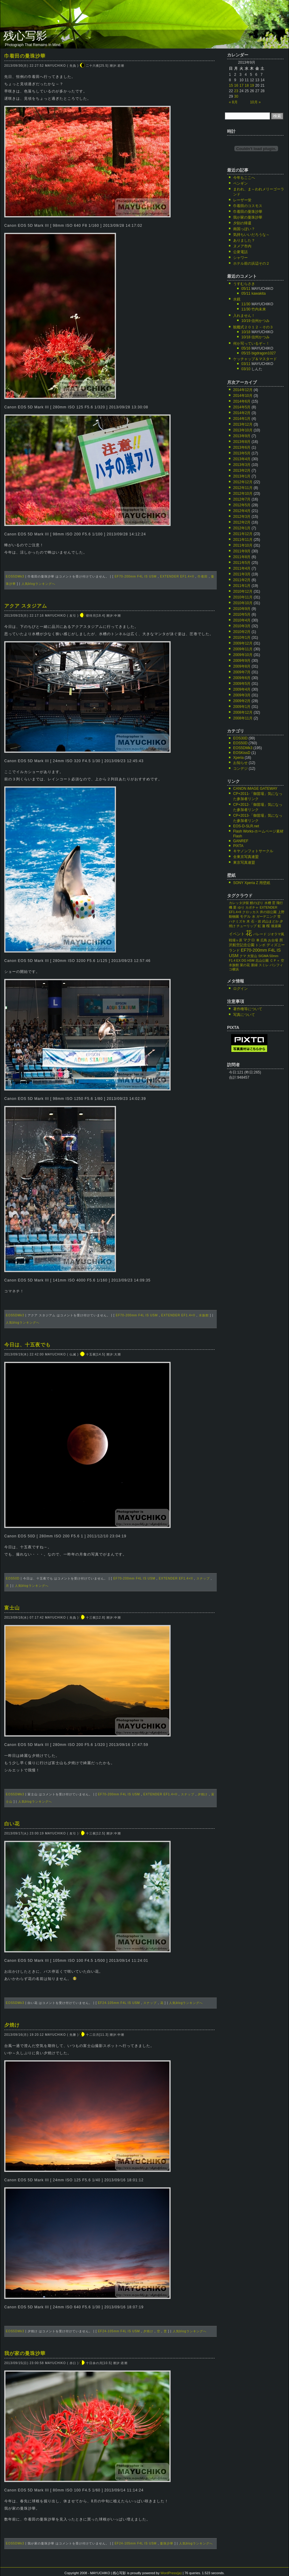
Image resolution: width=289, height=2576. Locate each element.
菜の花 (245, 965)
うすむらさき (244, 284)
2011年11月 (243, 540)
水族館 (204, 1315)
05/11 (245, 288)
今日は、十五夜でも (27, 1344)
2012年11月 (243, 488)
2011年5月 (241, 563)
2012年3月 (241, 516)
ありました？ (244, 240)
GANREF (240, 841)
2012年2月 (241, 522)
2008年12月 (243, 712)
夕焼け (203, 1794)
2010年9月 (241, 609)
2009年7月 (241, 672)
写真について (244, 1015)
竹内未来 (258, 309)
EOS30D (240, 738)
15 (231, 85)
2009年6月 (241, 678)
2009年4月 (241, 689)
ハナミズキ (237, 921)
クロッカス (250, 912)
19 (252, 85)
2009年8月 (241, 666)
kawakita (258, 293)
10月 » (255, 102)
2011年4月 (241, 568)
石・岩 (256, 921)
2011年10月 (243, 545)
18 (247, 85)
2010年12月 (243, 591)
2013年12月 (243, 424)
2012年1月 (241, 528)
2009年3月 (241, 695)
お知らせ (240, 763)
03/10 (245, 369)
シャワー (240, 258)
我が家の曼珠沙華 (25, 2353)
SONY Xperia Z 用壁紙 (251, 883)
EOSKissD (241, 753)
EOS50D (12, 1578)
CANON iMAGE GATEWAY (255, 788)
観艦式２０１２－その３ (253, 327)
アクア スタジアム (25, 605)
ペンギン (240, 183)
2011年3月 (241, 574)
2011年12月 (243, 534)
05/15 (245, 353)
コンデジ (240, 768)
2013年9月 (241, 436)
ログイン (240, 989)
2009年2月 (241, 701)
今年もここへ (244, 178)
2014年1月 (241, 419)
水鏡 (236, 299)
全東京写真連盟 (246, 857)
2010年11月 (243, 597)
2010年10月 (243, 603)
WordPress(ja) (171, 2573)
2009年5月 (241, 684)
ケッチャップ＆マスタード (255, 359)
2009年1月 (241, 707)
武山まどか (270, 921)
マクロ (249, 940)
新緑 (254, 965)
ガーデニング (266, 916)
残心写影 (25, 36)
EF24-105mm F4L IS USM (119, 2003)
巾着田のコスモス (247, 206)
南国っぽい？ (244, 229)
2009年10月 (243, 655)
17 (241, 85)
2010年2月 (241, 632)
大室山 (252, 956)
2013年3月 (241, 465)
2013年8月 (241, 442)
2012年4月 (241, 511)
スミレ (264, 965)
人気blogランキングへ (38, 583)
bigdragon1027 (263, 353)
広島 (263, 940)
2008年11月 (243, 718)
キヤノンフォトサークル (253, 851)
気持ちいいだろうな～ (251, 235)
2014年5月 (241, 407)
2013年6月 (241, 447)
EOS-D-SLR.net (246, 826)
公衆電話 (240, 252)
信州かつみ (260, 321)
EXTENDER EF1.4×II (177, 576)
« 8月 (233, 102)
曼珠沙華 (166, 2543)
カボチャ (252, 907)
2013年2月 (241, 470)
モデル (245, 916)
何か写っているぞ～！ (251, 343)
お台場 (273, 940)
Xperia (238, 757)
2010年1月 (241, 637)
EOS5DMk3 (15, 576)
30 (236, 96)
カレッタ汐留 (239, 903)
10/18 (245, 332)
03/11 (245, 364)
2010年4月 (241, 620)
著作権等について (247, 1009)
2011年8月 (241, 557)
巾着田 (203, 576)
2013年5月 (241, 453)
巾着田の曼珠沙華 (25, 56)
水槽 (267, 903)
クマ (243, 956)
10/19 (245, 321)
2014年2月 (241, 413)
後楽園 (276, 926)
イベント (237, 934)
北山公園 (262, 960)
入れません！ (244, 315)
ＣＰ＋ (275, 960)
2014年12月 (243, 390)
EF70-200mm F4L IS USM (135, 576)
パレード (260, 934)
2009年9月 (241, 660)
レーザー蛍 (242, 200)
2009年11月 (243, 649)
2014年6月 (241, 401)
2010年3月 (241, 626)
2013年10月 (243, 430)
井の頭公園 (268, 912)
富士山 (12, 1607)
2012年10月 (243, 493)
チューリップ (246, 926)
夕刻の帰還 (242, 223)
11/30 (245, 304)
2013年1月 (241, 476)
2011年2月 (241, 580)
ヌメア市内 (242, 246)
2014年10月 (243, 396)
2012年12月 (243, 482)
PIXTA (238, 846)
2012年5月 (241, 505)
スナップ (203, 1578)
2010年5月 (241, 614)
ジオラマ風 (275, 934)
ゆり (241, 907)
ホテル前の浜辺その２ (251, 263)
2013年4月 (241, 459)
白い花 (12, 1823)
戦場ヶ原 (235, 940)
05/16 (245, 348)
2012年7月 (241, 499)
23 (236, 91)
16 (236, 85)
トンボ (260, 945)
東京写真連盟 (244, 862)
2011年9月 (241, 551)
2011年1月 (241, 586)
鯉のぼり (256, 903)
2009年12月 (243, 643)
